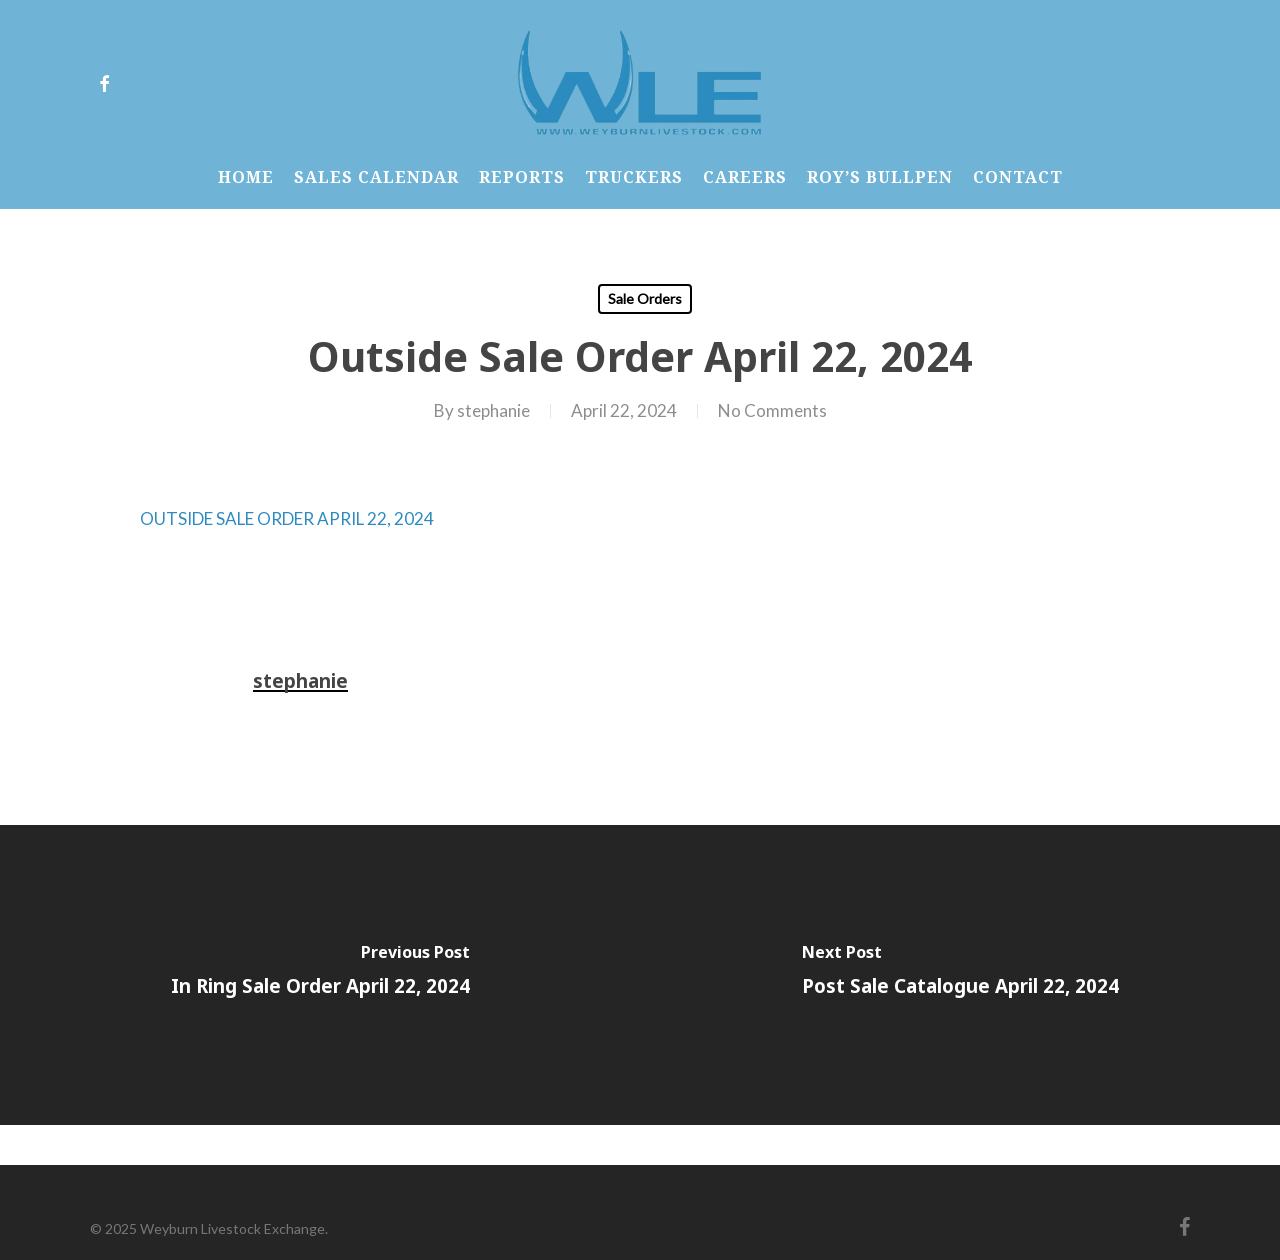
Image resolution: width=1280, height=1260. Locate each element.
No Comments (772, 410)
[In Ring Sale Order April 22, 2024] (320, 975)
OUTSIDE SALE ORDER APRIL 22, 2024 (287, 518)
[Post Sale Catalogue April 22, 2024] (960, 975)
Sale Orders (645, 298)
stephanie (493, 410)
